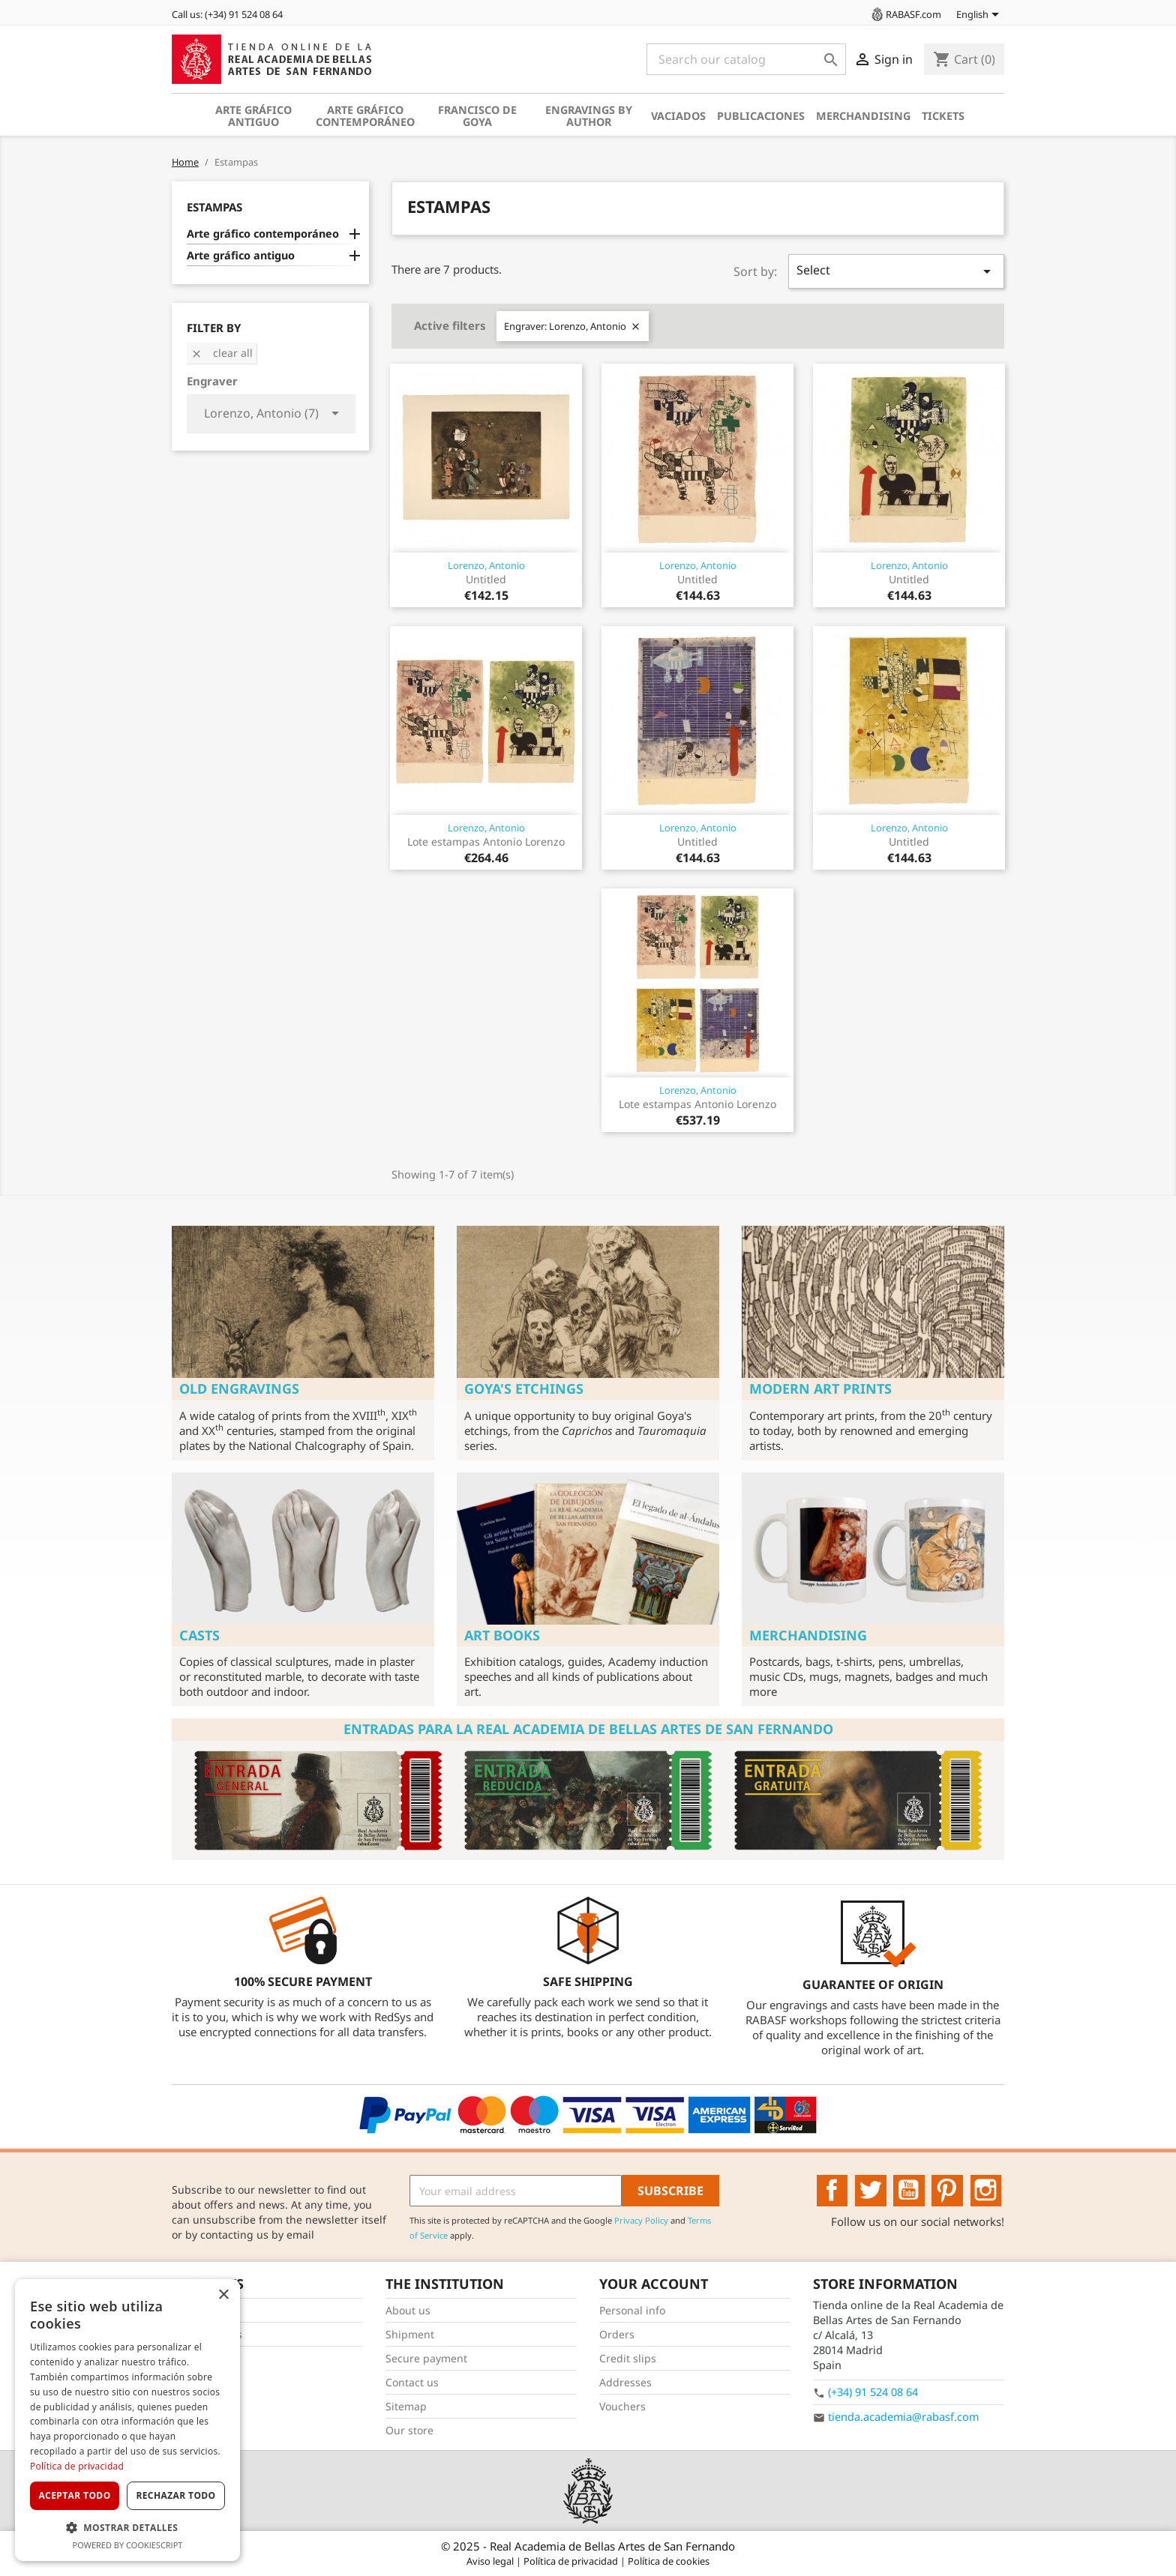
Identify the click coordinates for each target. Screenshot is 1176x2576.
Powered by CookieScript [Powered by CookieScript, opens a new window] (128, 2545)
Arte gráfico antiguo (253, 116)
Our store (410, 2430)
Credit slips (627, 2358)
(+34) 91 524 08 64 (873, 2392)
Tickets (943, 116)
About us (408, 2310)
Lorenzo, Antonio (486, 565)
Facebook (832, 2190)
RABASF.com (905, 14)
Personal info (632, 2310)
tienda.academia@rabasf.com (903, 2417)
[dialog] (127, 2420)
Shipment (410, 2334)
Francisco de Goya (477, 116)
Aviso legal (491, 2561)
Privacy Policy (641, 2220)
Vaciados (678, 116)
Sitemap (406, 2406)
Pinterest (947, 2190)
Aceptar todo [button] (74, 2495)
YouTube (909, 2190)
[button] (127, 2528)
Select (896, 271)
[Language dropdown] (980, 16)
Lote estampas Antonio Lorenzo (486, 841)
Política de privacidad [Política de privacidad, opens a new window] (77, 2466)
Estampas (214, 206)
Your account (653, 2284)
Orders (616, 2334)
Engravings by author (588, 116)
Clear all (221, 353)
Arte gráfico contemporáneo (365, 116)
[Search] (746, 59)
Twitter (870, 2190)
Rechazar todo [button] (175, 2495)
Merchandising (863, 116)
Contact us (412, 2382)
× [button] (223, 2295)
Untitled (486, 579)
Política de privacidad (572, 2561)
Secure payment (426, 2358)
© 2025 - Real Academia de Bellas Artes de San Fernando (588, 2546)
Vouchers (622, 2406)
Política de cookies (669, 2561)
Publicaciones (761, 116)
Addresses (625, 2382)
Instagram (986, 2190)
